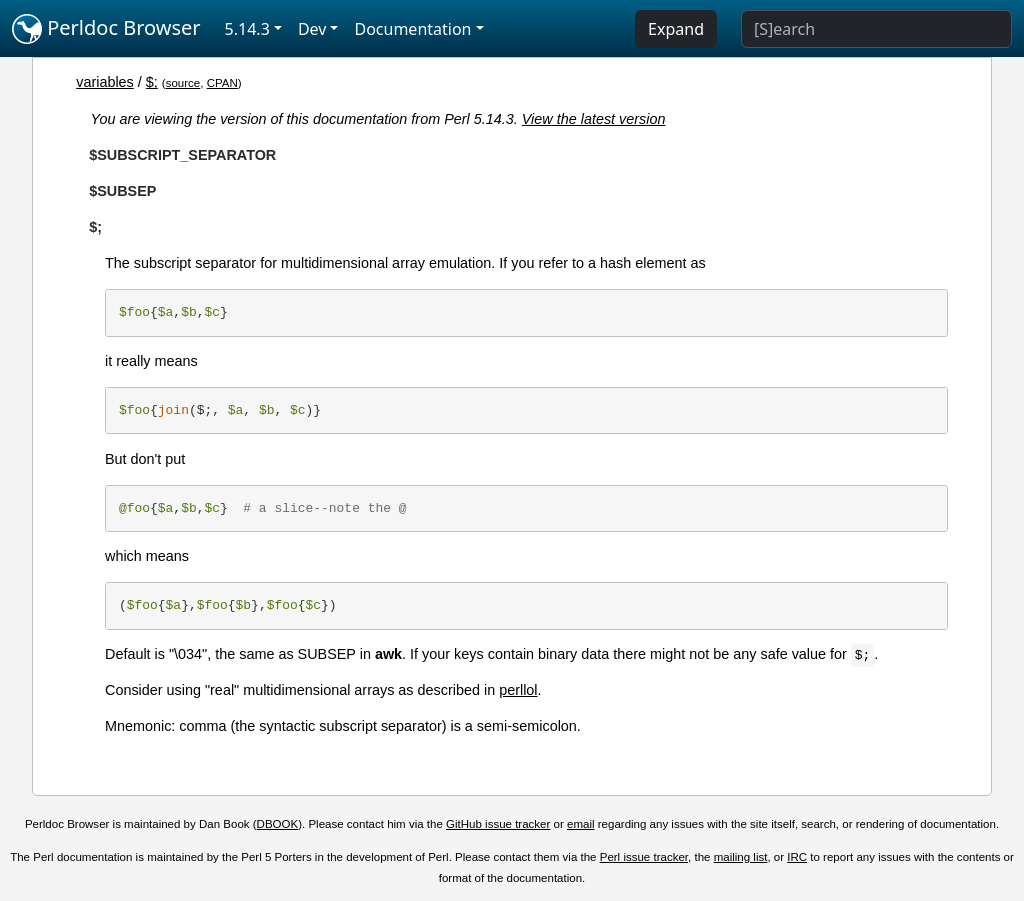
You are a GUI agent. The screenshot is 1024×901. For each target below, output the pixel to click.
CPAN (222, 83)
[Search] (876, 29)
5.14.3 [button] (247, 29)
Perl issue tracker (644, 857)
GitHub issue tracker (498, 824)
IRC (797, 857)
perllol (518, 690)
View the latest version (594, 119)
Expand (676, 29)
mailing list (741, 857)
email (581, 824)
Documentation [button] (412, 29)
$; (152, 82)
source (183, 83)
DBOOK (278, 824)
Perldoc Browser (106, 29)
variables (105, 82)
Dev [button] (312, 29)
